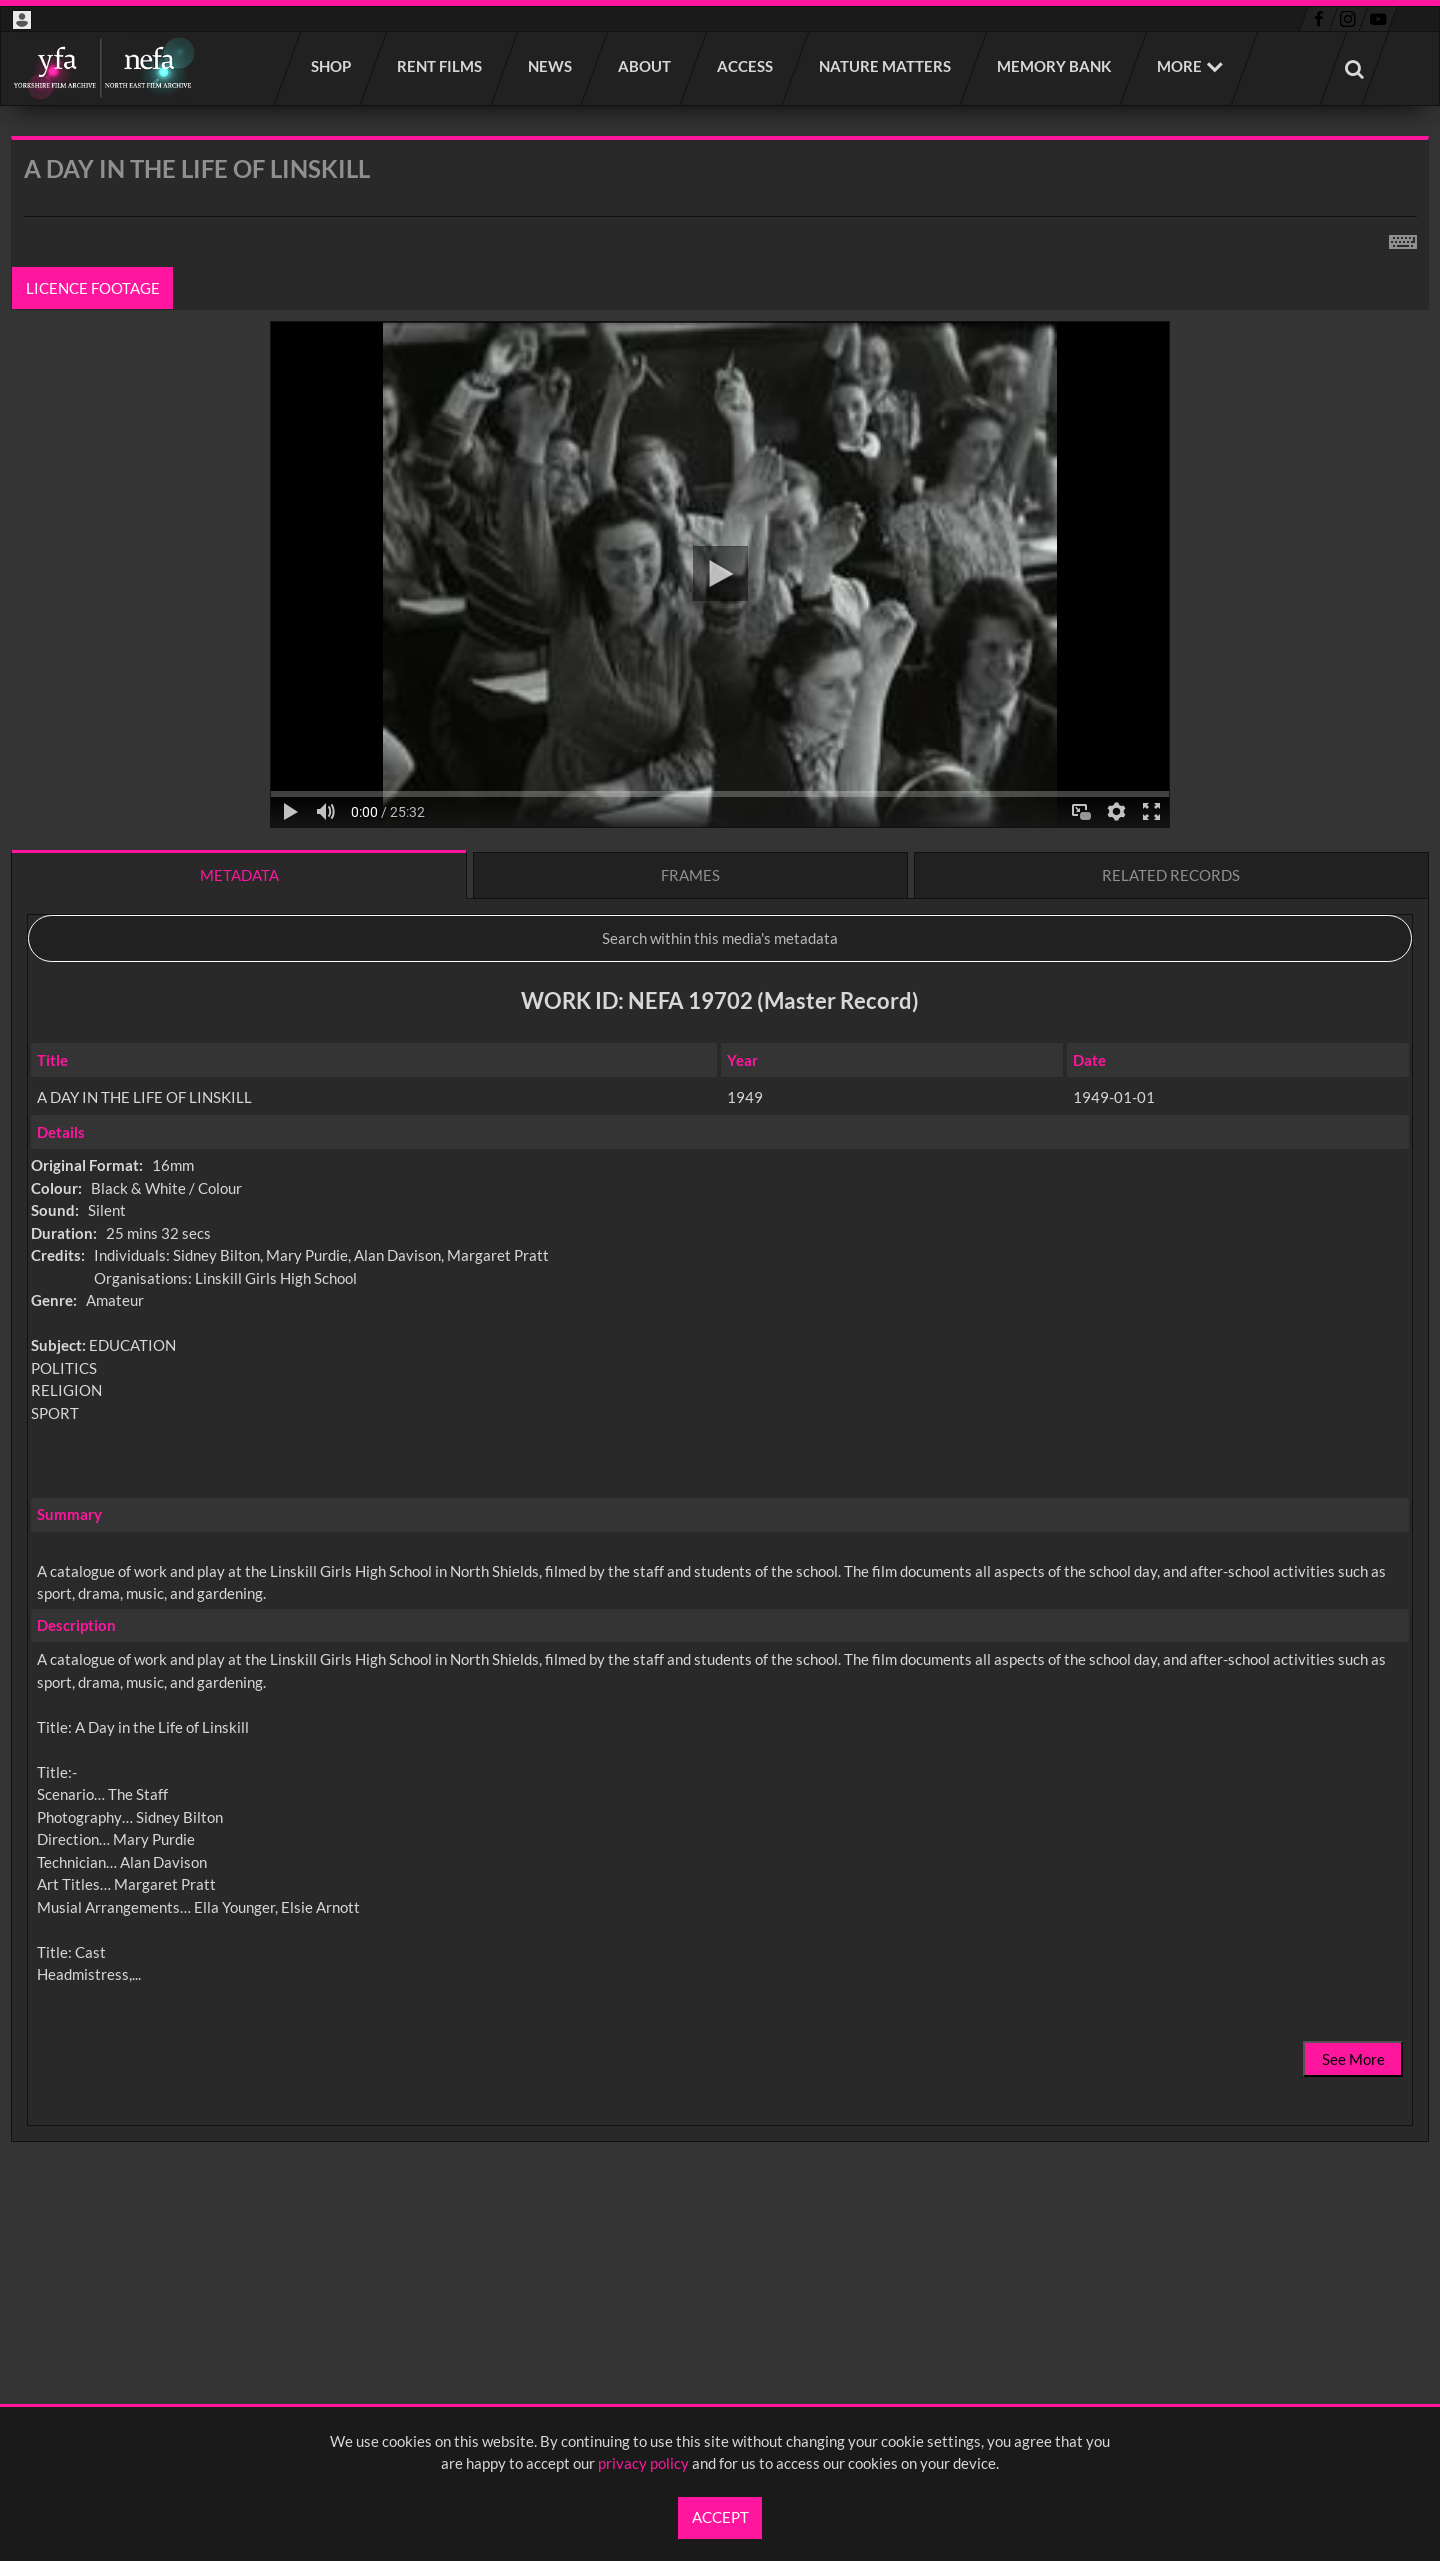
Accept (720, 2517)
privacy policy (643, 2463)
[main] (720, 1191)
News (551, 66)
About (645, 66)
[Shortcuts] (1403, 238)
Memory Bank (1055, 66)
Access (746, 66)
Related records (1171, 875)
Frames (690, 875)
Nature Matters (886, 66)
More (1179, 66)
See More (1353, 2059)
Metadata (239, 875)
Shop (332, 66)
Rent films (440, 66)
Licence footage (93, 288)
